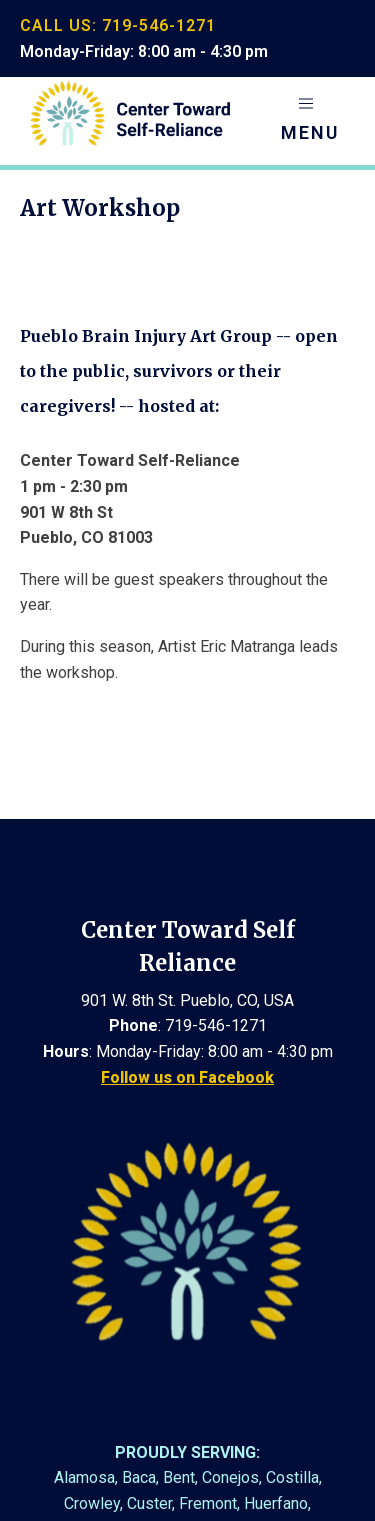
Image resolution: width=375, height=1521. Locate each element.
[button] (310, 121)
